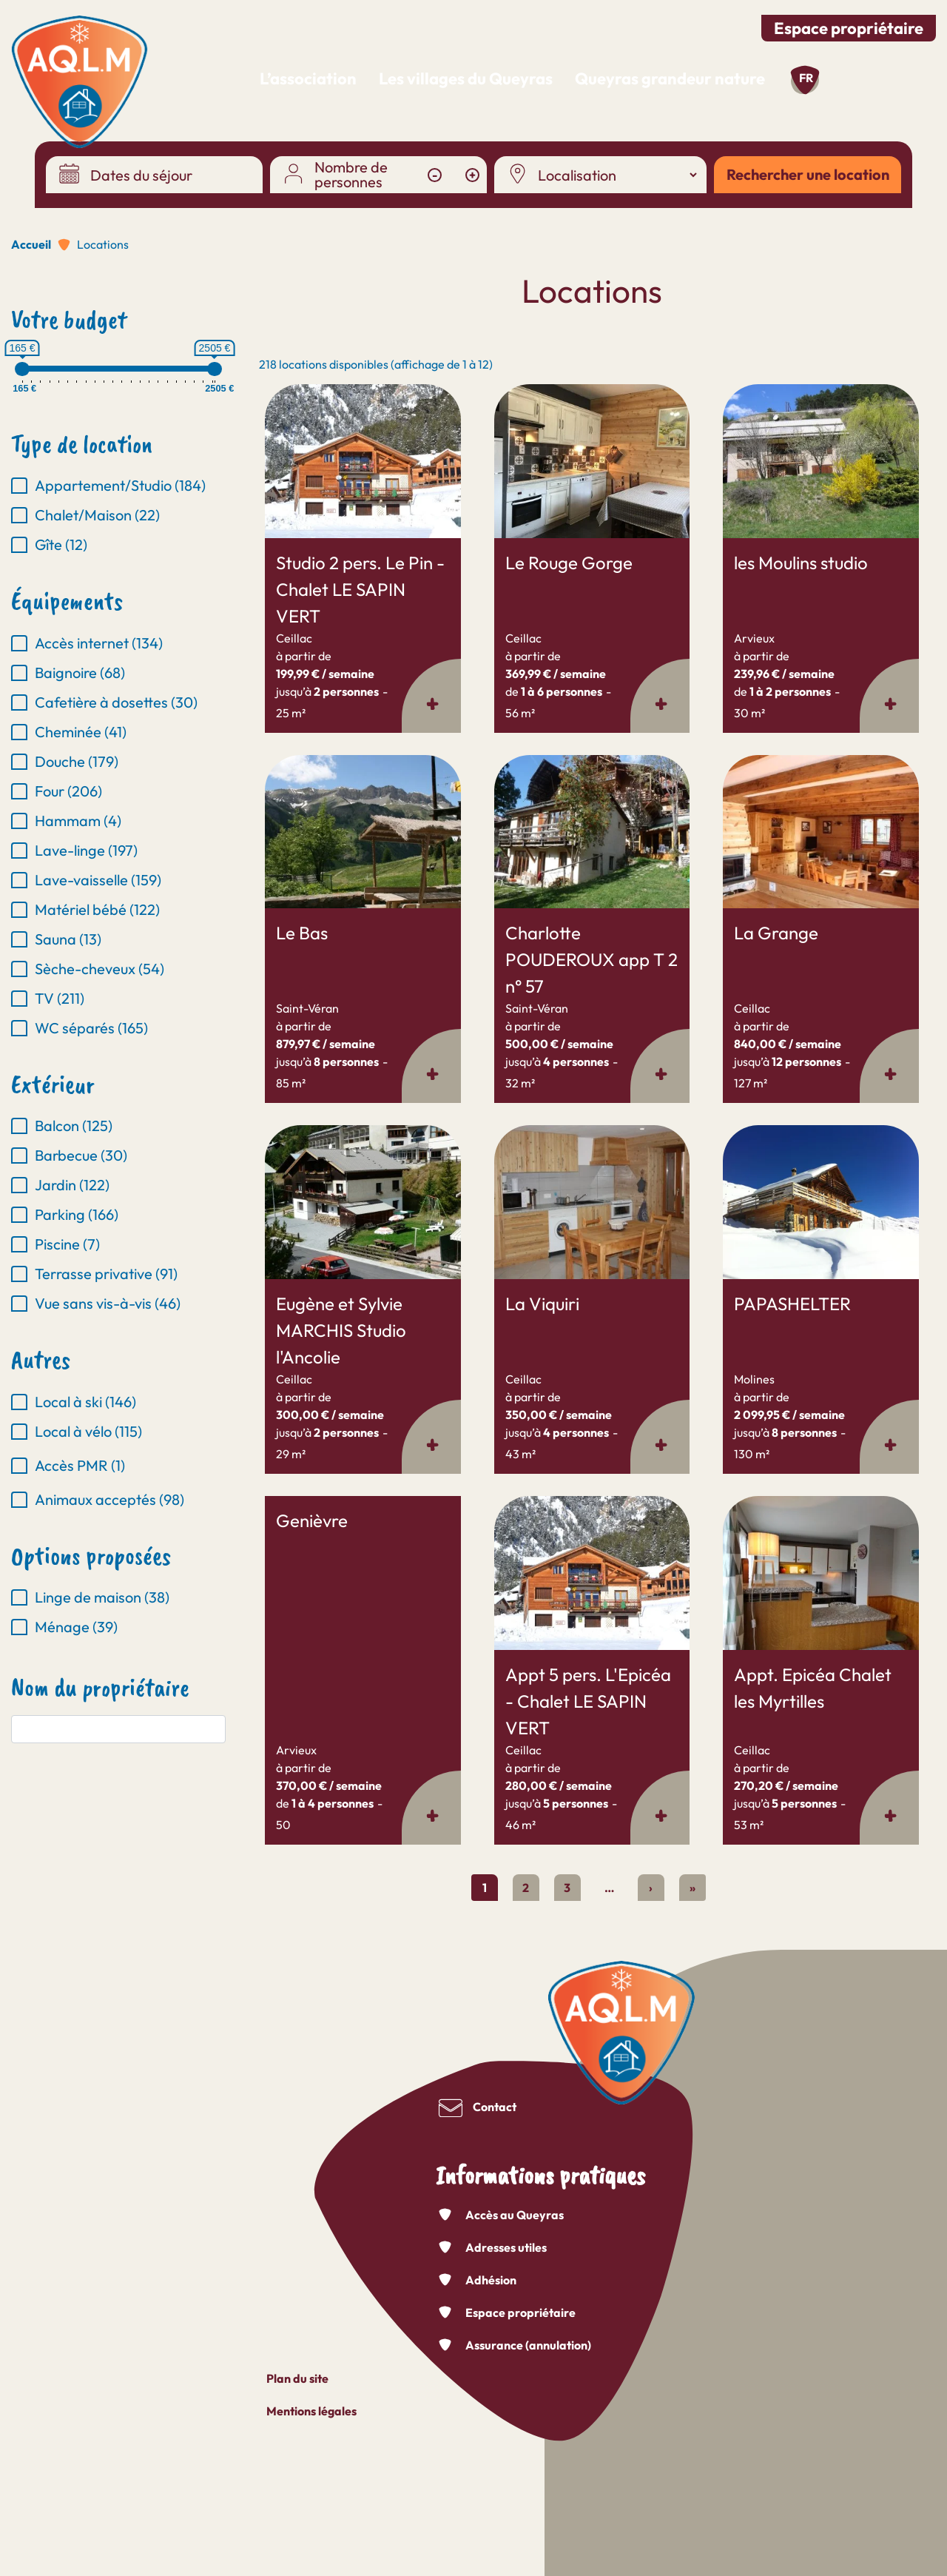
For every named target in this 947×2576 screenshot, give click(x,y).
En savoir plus (265, 384)
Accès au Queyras (514, 2214)
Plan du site (297, 2378)
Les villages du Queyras (466, 78)
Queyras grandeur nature (670, 78)
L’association (308, 78)
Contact (494, 2106)
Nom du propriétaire (100, 1687)
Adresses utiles (506, 2247)
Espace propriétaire (848, 28)
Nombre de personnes (351, 174)
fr (806, 77)
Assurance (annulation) (528, 2345)
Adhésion (490, 2280)
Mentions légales (311, 2411)
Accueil (31, 244)
